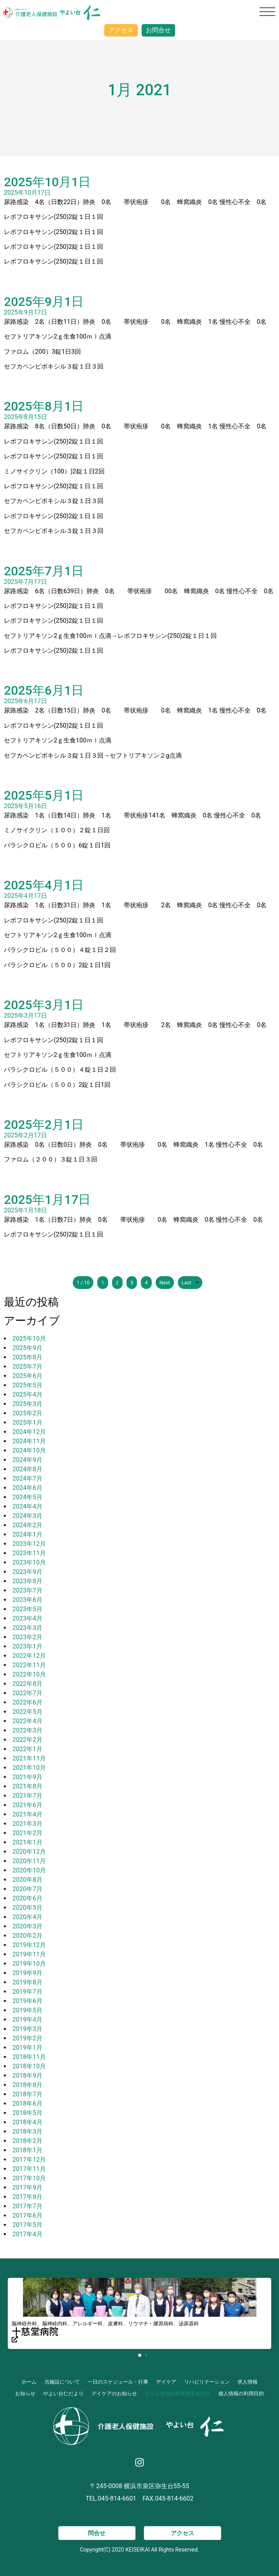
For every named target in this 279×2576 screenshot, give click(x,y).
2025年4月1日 (44, 885)
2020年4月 (27, 1917)
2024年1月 (27, 1534)
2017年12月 (29, 2159)
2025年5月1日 (44, 795)
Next (165, 1282)
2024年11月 (29, 1441)
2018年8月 (27, 2085)
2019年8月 (27, 1982)
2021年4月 (27, 1814)
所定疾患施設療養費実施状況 (178, 2393)
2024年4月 (27, 1506)
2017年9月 (27, 2187)
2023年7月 (27, 1590)
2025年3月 (27, 1404)
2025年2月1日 (44, 1124)
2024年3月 (27, 1515)
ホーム (29, 2382)
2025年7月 (27, 1366)
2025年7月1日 (44, 571)
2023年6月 (27, 1599)
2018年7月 (27, 2094)
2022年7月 (27, 1693)
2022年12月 (29, 1655)
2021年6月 (27, 1805)
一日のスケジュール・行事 (118, 2382)
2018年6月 (27, 2103)
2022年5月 (27, 1711)
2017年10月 (29, 2178)
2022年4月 (27, 1721)
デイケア (166, 2382)
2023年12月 (29, 1543)
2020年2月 (27, 1935)
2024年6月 (27, 1487)
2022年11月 (29, 1665)
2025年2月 (27, 1413)
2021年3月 (27, 1823)
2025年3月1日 (44, 1004)
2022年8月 (27, 1683)
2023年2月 (27, 1637)
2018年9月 (27, 2075)
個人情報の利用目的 (241, 2393)
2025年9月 (27, 1348)
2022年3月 (27, 1730)
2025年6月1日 (44, 690)
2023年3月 (27, 1627)
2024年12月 (29, 1432)
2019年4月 (27, 2019)
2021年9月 (27, 1777)
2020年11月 (29, 1861)
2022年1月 (27, 1749)
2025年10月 (29, 1338)
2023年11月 (29, 1553)
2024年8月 (27, 1469)
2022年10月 (29, 1674)
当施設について (62, 2382)
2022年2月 (27, 1739)
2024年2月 (27, 1525)
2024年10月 (29, 1450)
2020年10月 (29, 1870)
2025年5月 (27, 1385)
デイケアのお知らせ (114, 2393)
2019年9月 (27, 1973)
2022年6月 (27, 1702)
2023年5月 (27, 1609)
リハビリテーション (207, 2382)
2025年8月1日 (44, 406)
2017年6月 (27, 2215)
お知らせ (25, 2393)
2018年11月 (29, 2057)
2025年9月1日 (44, 301)
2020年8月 (27, 1879)
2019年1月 (27, 2047)
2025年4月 (27, 1394)
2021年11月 (29, 1758)
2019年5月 (27, 2010)
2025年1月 (27, 1422)
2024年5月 (27, 1497)
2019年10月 (29, 1963)
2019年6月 (27, 2001)
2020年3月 (27, 1926)
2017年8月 (27, 2197)
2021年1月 (27, 1842)
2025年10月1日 (47, 182)
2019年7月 (27, 1991)
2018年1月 (27, 2150)
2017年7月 (27, 2206)
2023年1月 (27, 1646)
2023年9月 (27, 1571)
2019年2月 (27, 2038)
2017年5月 (27, 2224)
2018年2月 (27, 2141)
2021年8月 (27, 1786)
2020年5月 (27, 1907)
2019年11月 (29, 1954)
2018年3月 (27, 2131)
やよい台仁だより (63, 2393)
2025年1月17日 (47, 1199)
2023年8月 (27, 1581)
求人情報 (247, 2382)
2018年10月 (29, 2066)
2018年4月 (27, 2122)
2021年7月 (27, 1795)
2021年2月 (27, 1833)
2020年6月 (27, 1898)
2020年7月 (27, 1889)
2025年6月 (27, 1376)
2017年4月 (27, 2234)
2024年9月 (27, 1460)
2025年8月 (27, 1357)
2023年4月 (27, 1618)
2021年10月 (29, 1767)
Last (190, 1282)
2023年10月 (29, 1562)
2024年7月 (27, 1478)
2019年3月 (27, 2029)
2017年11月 (29, 2169)
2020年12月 (29, 1851)
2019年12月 (29, 1945)
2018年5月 (27, 2113)
